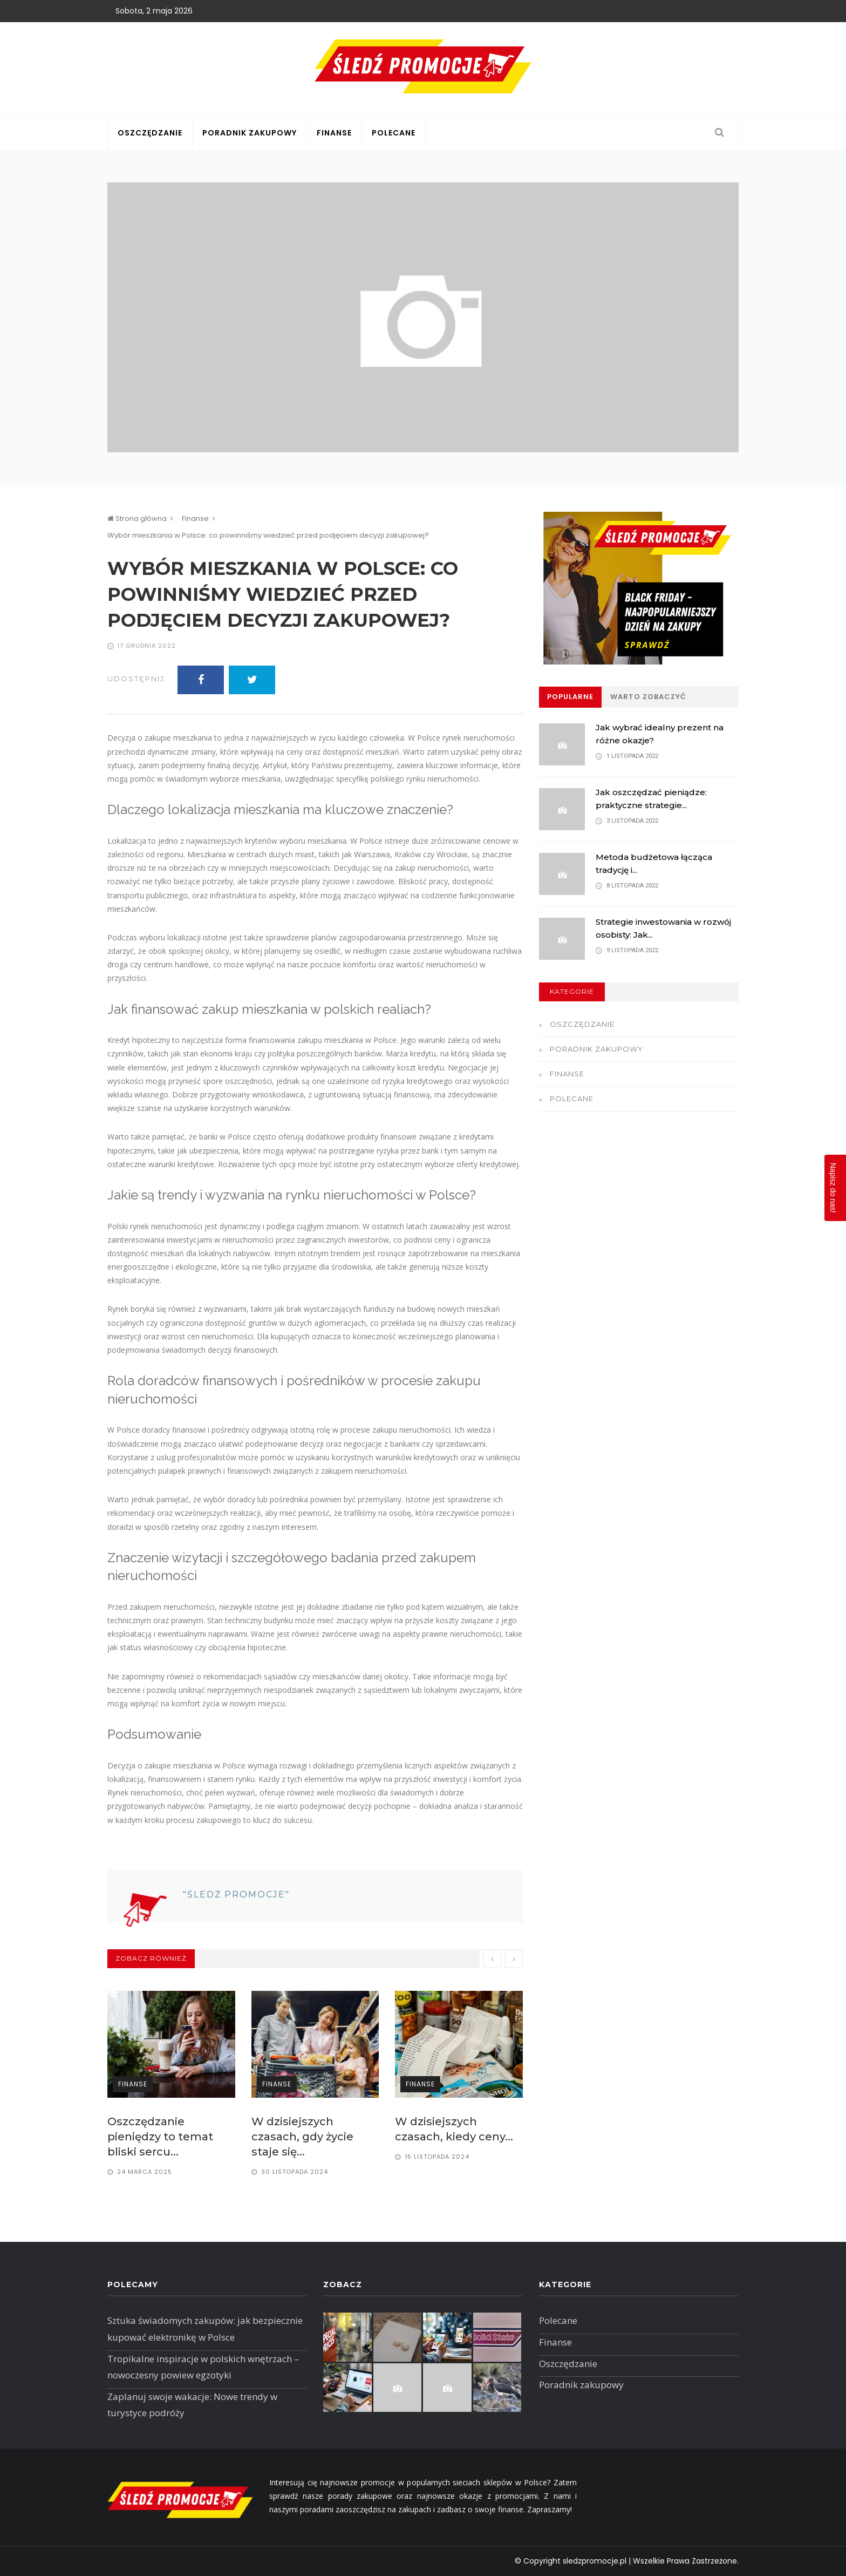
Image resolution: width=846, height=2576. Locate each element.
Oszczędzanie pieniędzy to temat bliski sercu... (160, 2136)
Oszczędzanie (150, 132)
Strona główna (137, 518)
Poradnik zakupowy (249, 132)
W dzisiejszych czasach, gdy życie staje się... (302, 2136)
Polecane (393, 132)
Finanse (334, 132)
